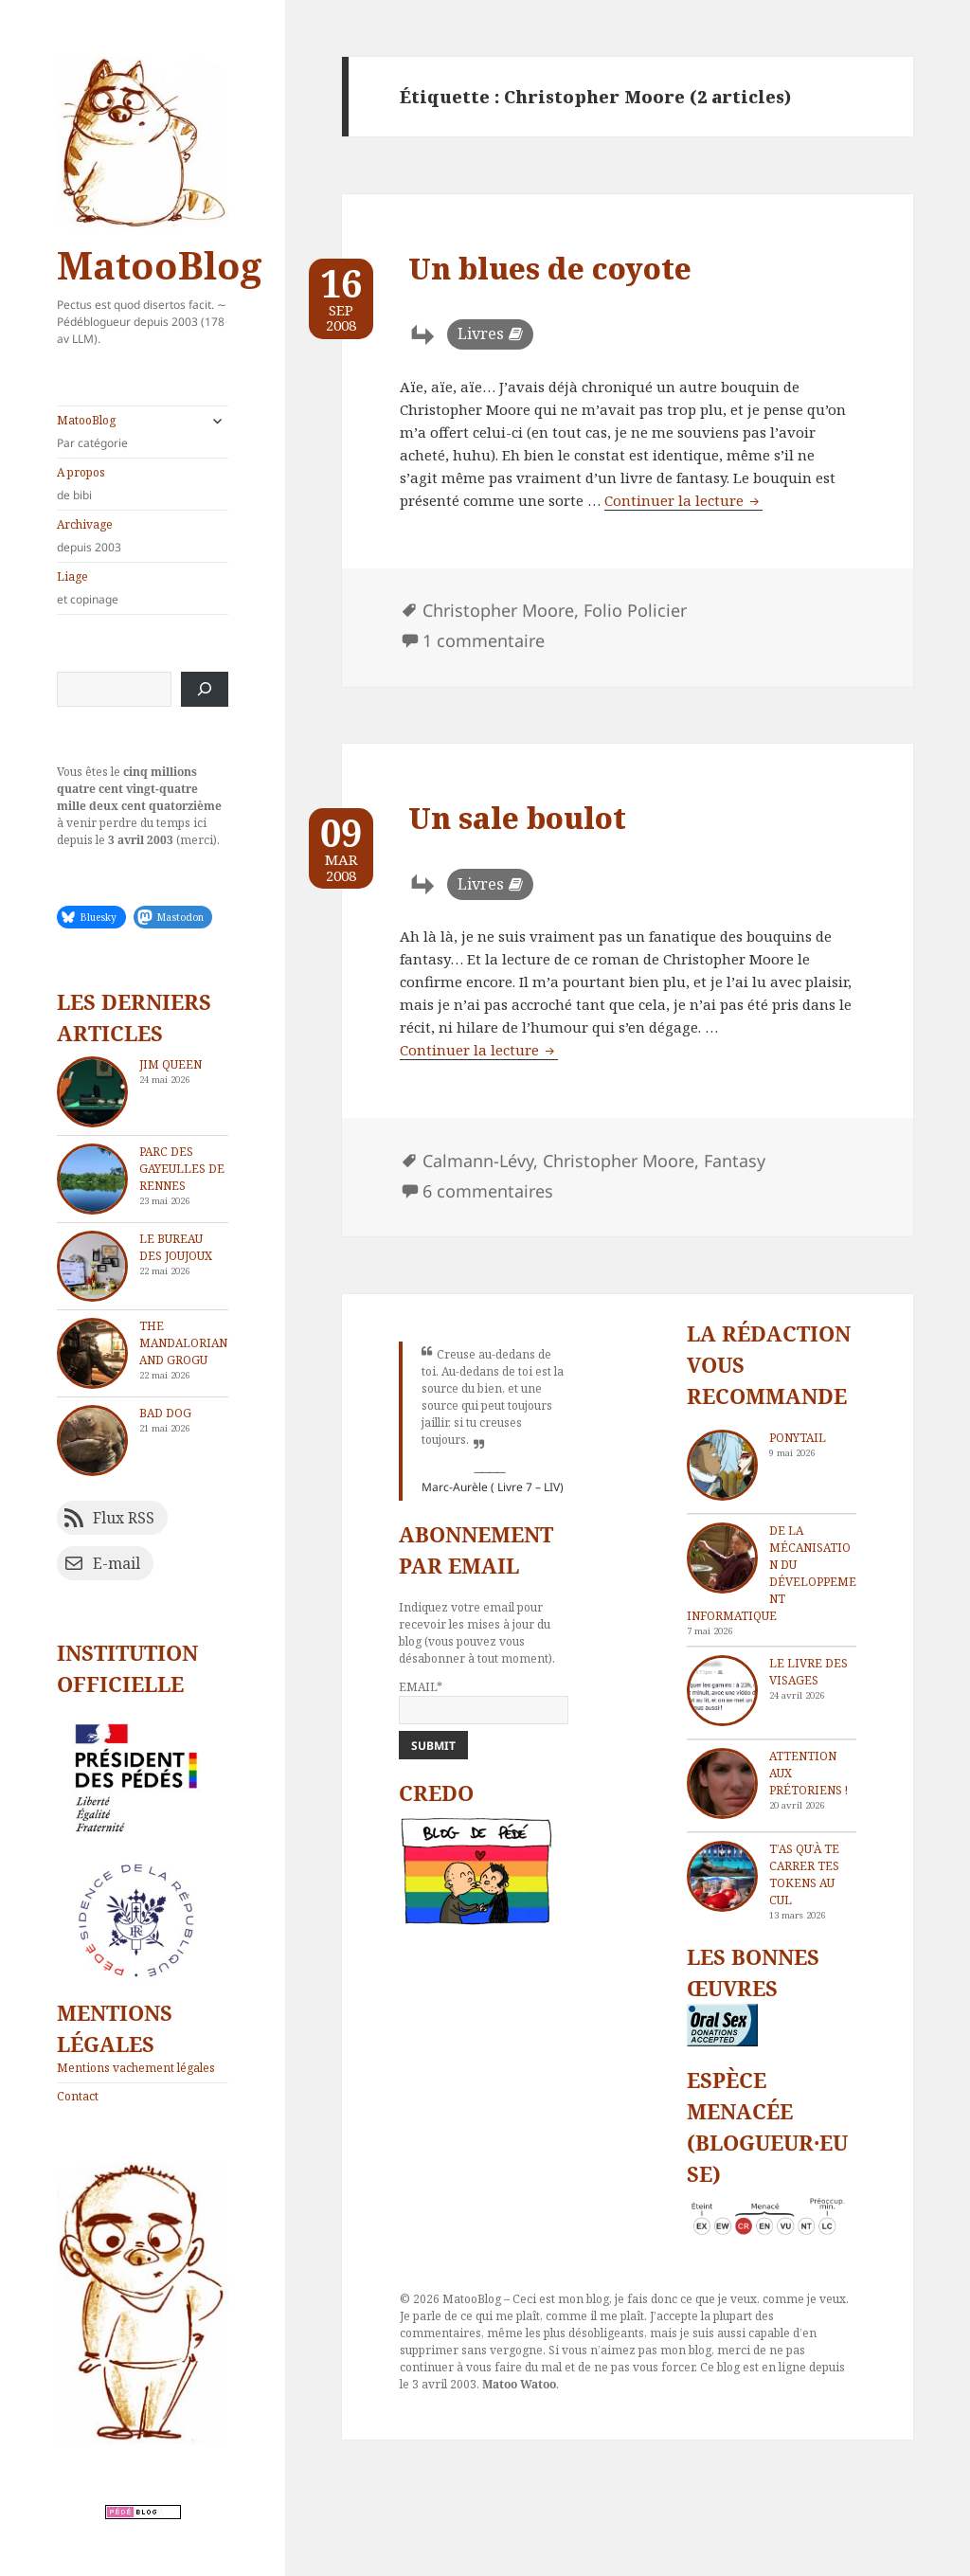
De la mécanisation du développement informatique (771, 1573)
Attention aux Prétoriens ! (808, 1773)
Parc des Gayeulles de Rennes (182, 1169)
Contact (78, 2096)
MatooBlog (159, 265)
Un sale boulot (517, 818)
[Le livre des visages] (722, 1690)
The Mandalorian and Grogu (183, 1343)
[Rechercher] (204, 689)
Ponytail (797, 1438)
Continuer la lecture (683, 500)
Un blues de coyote (550, 268)
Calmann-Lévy (477, 1160)
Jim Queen (170, 1064)
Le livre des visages (808, 1671)
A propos (142, 484)
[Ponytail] (722, 1465)
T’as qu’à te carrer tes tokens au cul (804, 1874)
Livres (481, 333)
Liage (142, 588)
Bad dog (165, 1413)
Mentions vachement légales (136, 2068)
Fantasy (734, 1160)
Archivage (142, 536)
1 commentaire (483, 640)
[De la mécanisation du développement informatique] (722, 1558)
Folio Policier (635, 610)
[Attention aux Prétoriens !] (722, 1783)
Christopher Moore (498, 610)
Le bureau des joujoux (175, 1247)
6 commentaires (487, 1191)
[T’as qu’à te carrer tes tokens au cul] (722, 1876)
